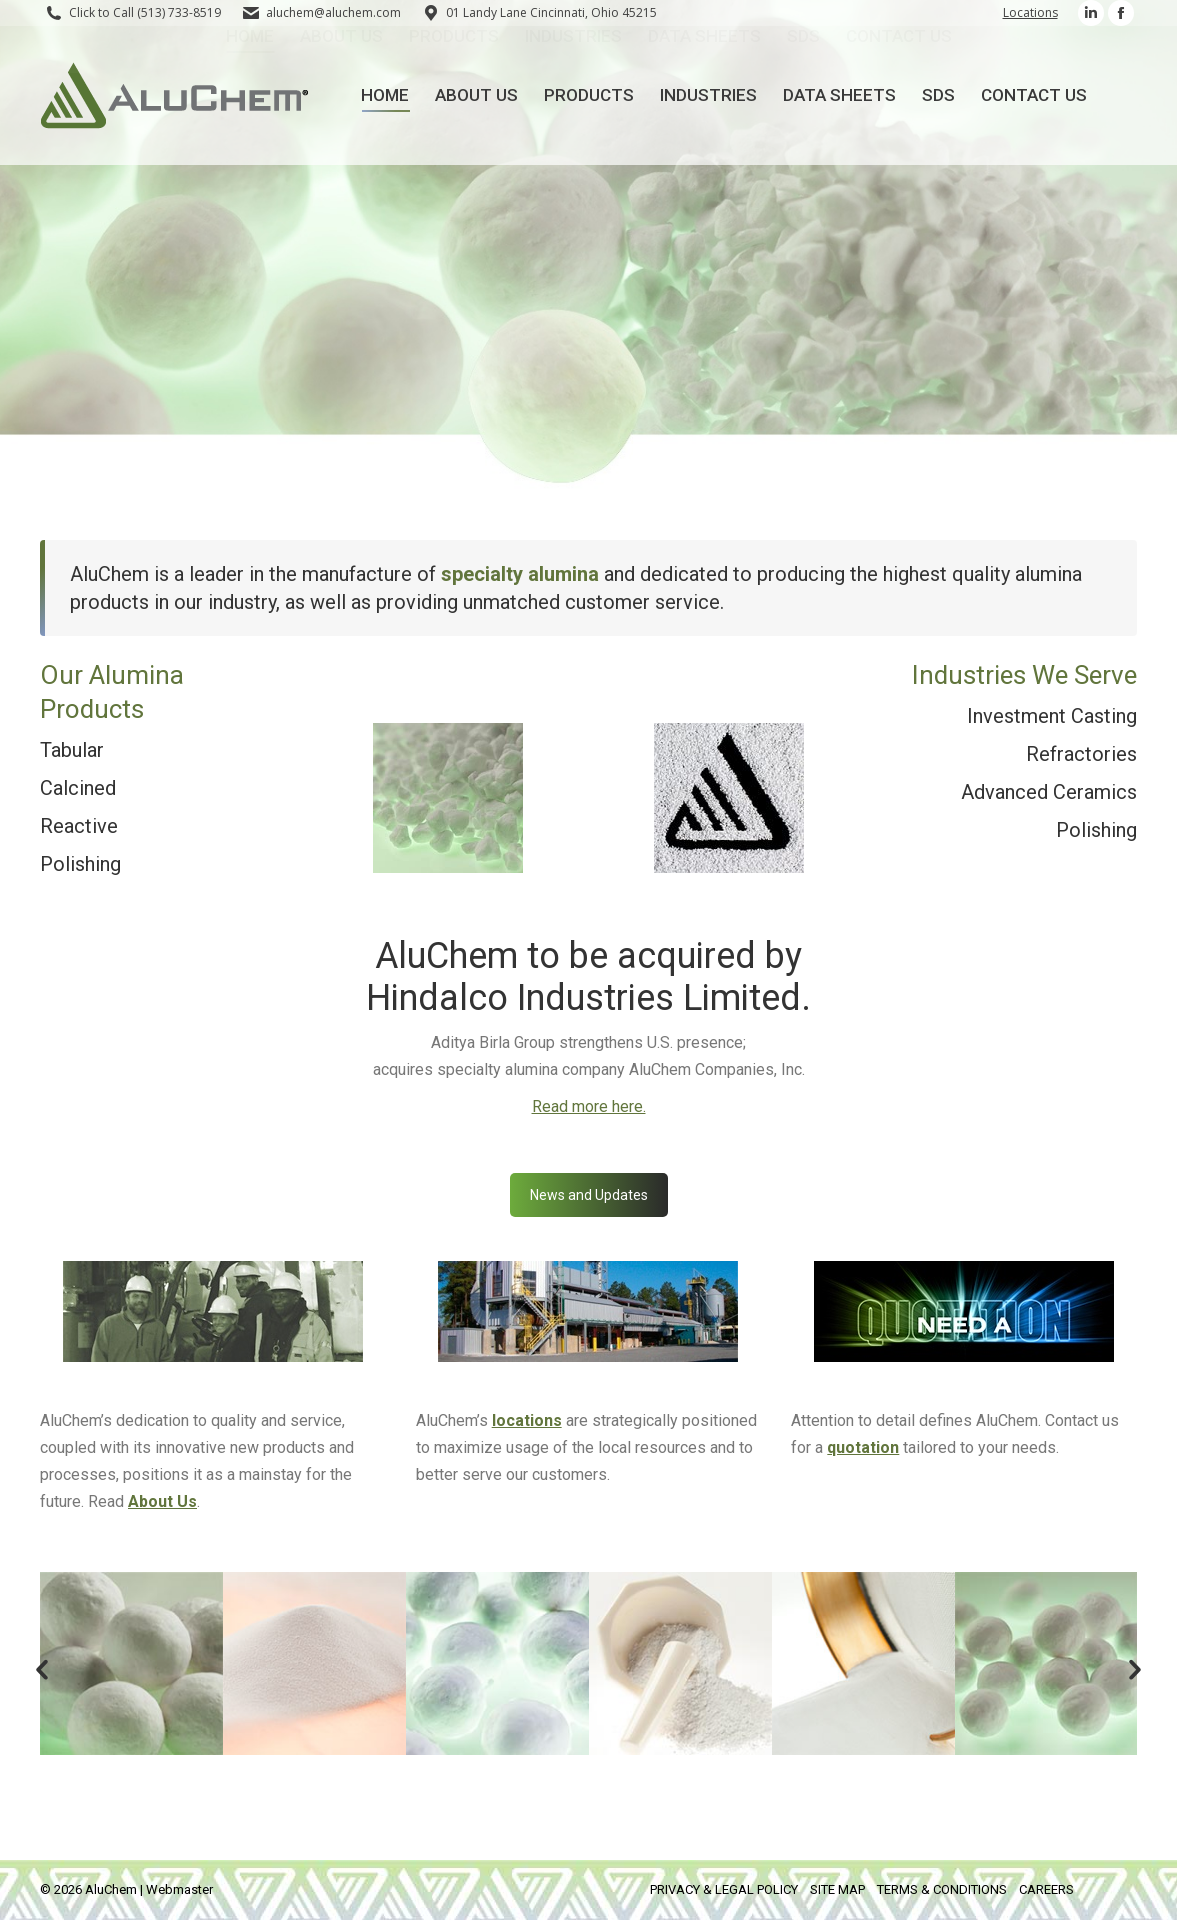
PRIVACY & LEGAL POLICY (724, 1889)
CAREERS (1046, 1889)
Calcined (78, 788)
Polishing (80, 864)
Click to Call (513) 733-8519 (145, 12)
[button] (42, 1670)
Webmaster (179, 1889)
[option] (131, 1663)
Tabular (72, 750)
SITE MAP (837, 1889)
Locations (1030, 12)
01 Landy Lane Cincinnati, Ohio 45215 (539, 13)
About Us (162, 1501)
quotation (863, 1447)
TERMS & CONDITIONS (942, 1889)
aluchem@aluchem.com (333, 12)
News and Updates (589, 1195)
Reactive (79, 826)
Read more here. (589, 1106)
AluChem (111, 1889)
